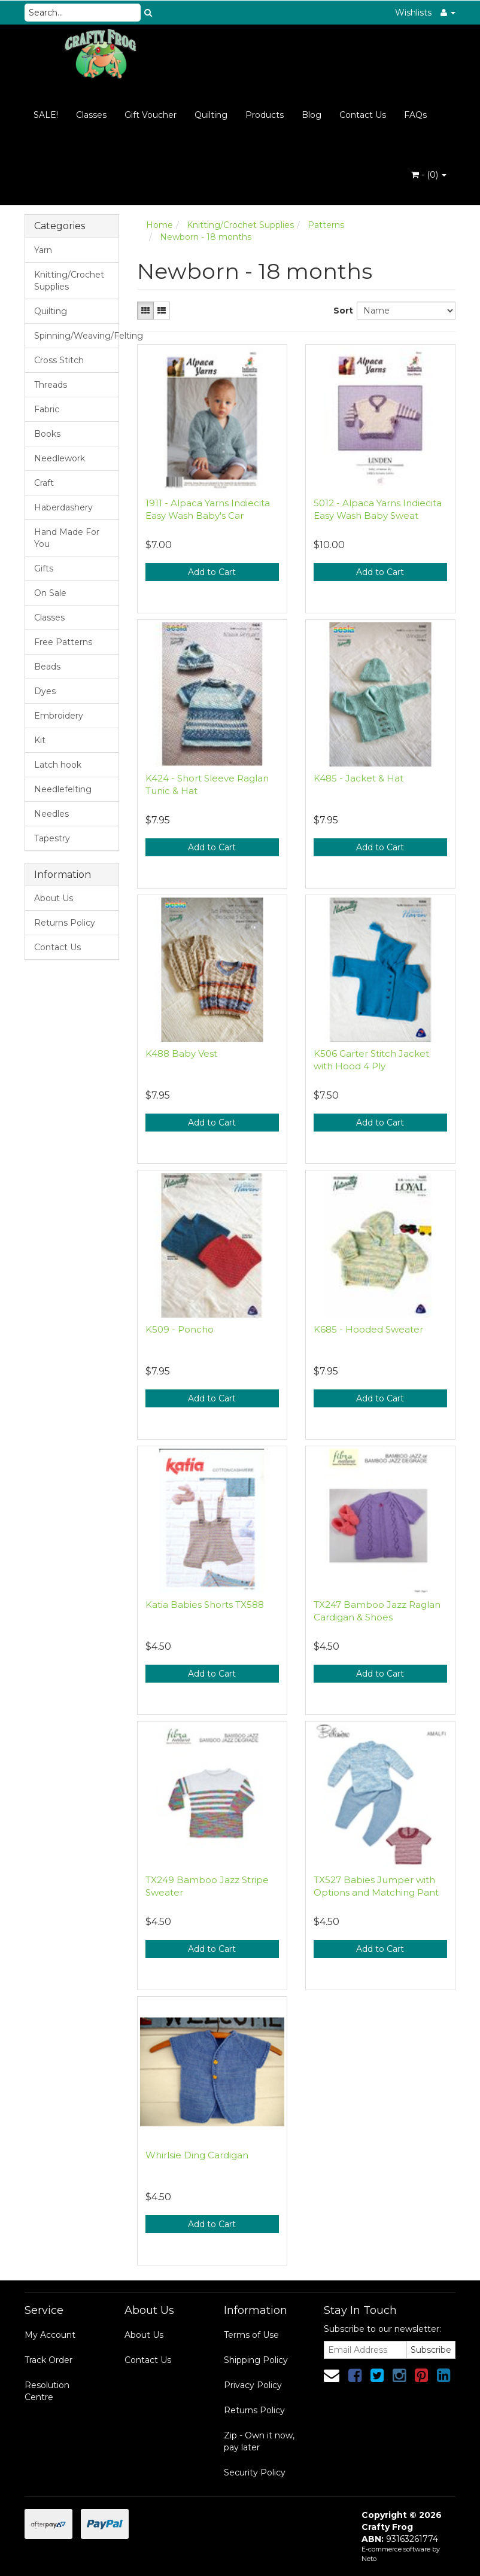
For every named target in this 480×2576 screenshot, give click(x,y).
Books (47, 433)
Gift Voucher (150, 115)
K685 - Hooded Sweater (368, 1329)
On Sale (50, 593)
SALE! (46, 115)
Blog (311, 115)
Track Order (48, 2360)
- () (428, 174)
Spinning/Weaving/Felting (76, 335)
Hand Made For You (66, 538)
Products (264, 115)
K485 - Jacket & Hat (358, 778)
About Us (53, 898)
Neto (368, 2558)
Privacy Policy (253, 2385)
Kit (39, 740)
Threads (50, 384)
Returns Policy (64, 922)
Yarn (43, 250)
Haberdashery (63, 507)
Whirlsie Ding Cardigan (196, 2155)
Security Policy (254, 2472)
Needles (51, 813)
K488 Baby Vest (181, 1053)
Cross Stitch (59, 360)
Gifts (43, 568)
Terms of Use (251, 2334)
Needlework (59, 458)
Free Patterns (63, 642)
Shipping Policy (256, 2360)
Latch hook (57, 764)
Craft (44, 483)
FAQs (415, 115)
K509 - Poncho (179, 1329)
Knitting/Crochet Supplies (69, 280)
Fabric (46, 409)
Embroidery (58, 715)
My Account (50, 2334)
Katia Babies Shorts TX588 (204, 1604)
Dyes (45, 691)
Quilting (211, 115)
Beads (47, 666)
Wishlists (413, 12)
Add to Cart (212, 572)
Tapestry (52, 838)
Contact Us (362, 115)
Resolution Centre (47, 2391)
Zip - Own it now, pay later (259, 2441)
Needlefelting (63, 789)
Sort (340, 310)
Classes (91, 115)
